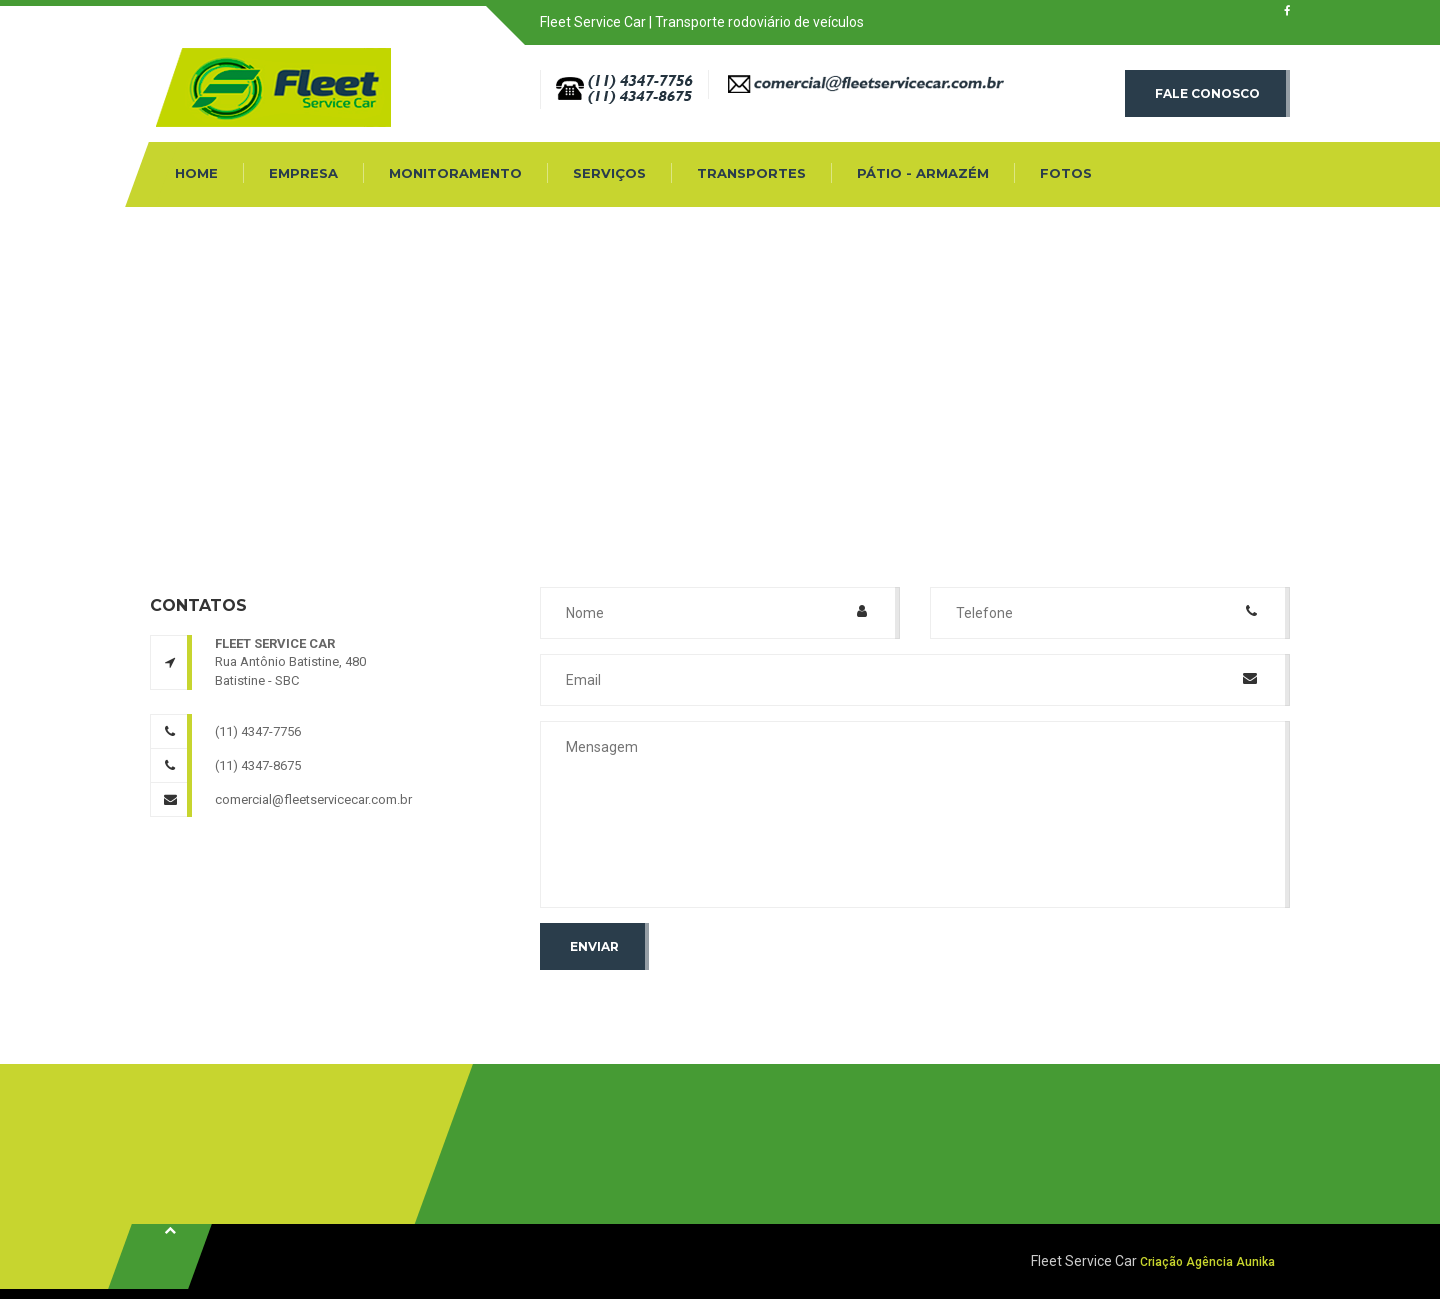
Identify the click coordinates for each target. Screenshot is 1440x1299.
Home (196, 173)
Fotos (1066, 173)
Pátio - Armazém (923, 173)
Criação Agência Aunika (1207, 1262)
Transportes (751, 173)
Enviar (594, 946)
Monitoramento (455, 173)
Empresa (303, 173)
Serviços (609, 173)
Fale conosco (1207, 93)
